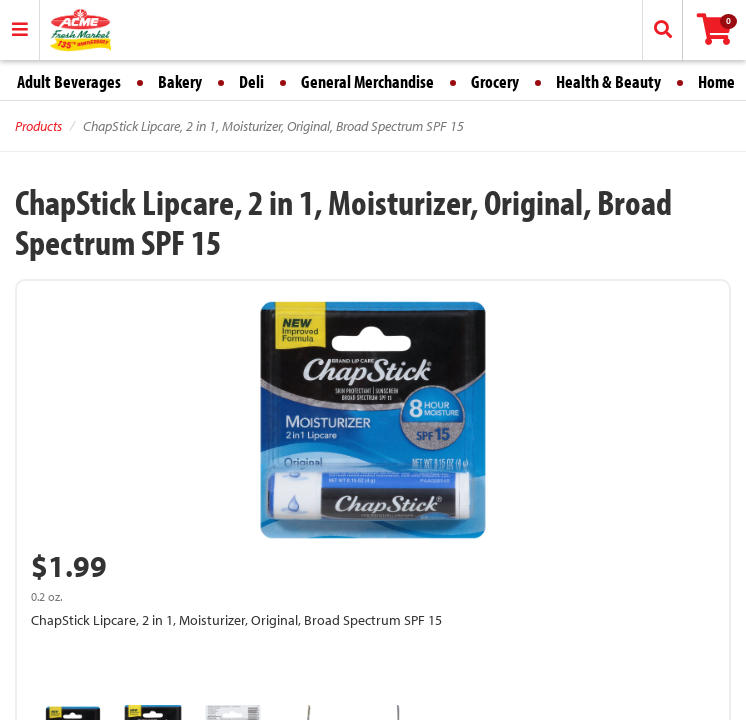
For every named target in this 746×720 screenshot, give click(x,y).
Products (38, 126)
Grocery (495, 81)
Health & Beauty (608, 81)
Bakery (180, 81)
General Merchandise (367, 81)
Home (716, 81)
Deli (251, 81)
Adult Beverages (69, 81)
